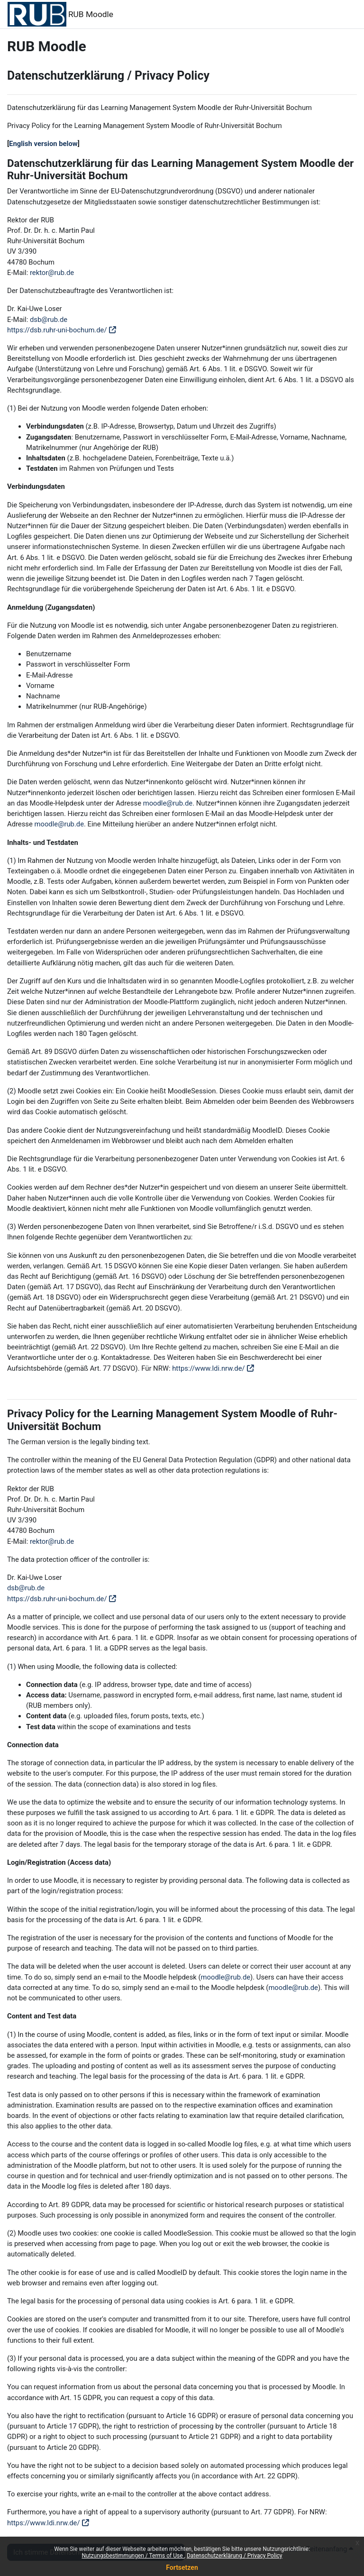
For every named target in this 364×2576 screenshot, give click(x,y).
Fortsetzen (182, 2567)
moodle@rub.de (168, 803)
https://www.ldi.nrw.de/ (208, 1368)
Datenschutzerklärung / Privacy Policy (234, 2555)
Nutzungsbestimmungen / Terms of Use (133, 2555)
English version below (43, 143)
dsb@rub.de (48, 319)
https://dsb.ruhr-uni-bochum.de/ (57, 330)
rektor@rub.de (52, 272)
